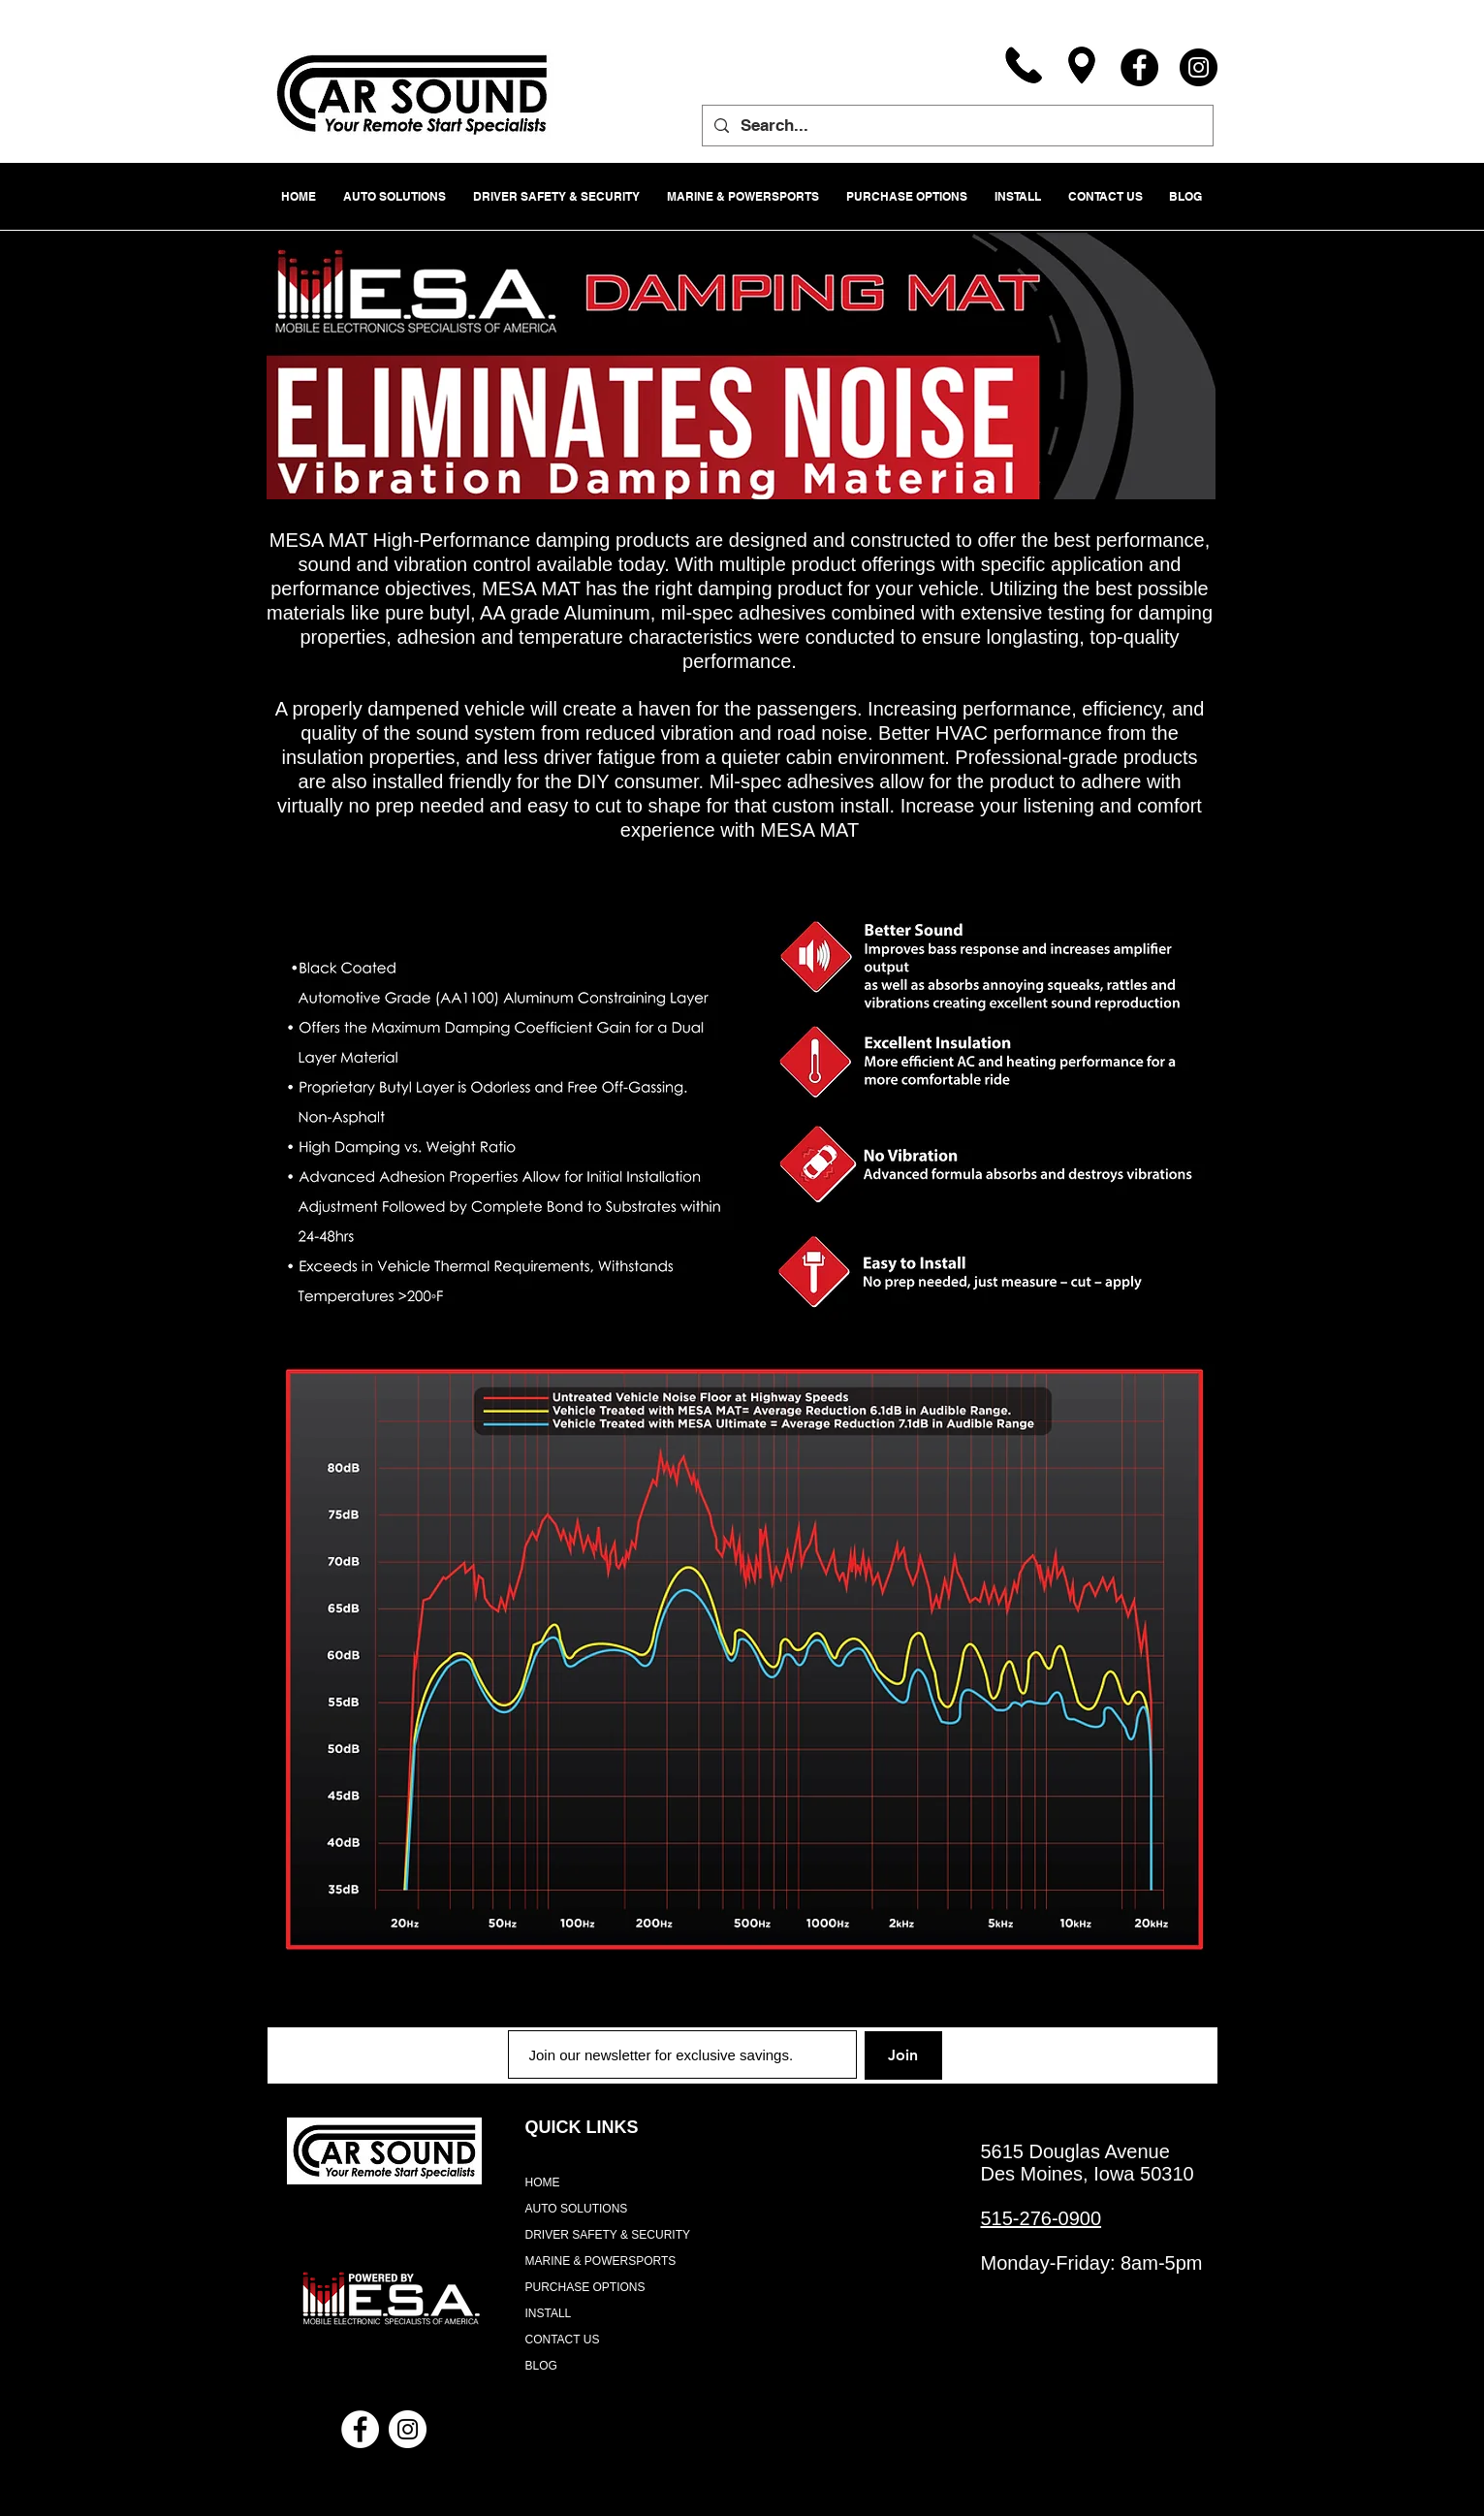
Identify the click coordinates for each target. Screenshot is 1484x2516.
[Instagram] (1198, 67)
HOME (542, 2182)
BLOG (541, 2366)
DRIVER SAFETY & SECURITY (607, 2235)
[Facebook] (1139, 67)
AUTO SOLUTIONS (576, 2208)
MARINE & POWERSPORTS (601, 2261)
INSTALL (548, 2313)
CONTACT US (562, 2339)
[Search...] (956, 125)
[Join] (903, 2055)
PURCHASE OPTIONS (585, 2287)
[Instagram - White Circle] (407, 2429)
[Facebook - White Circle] (360, 2429)
